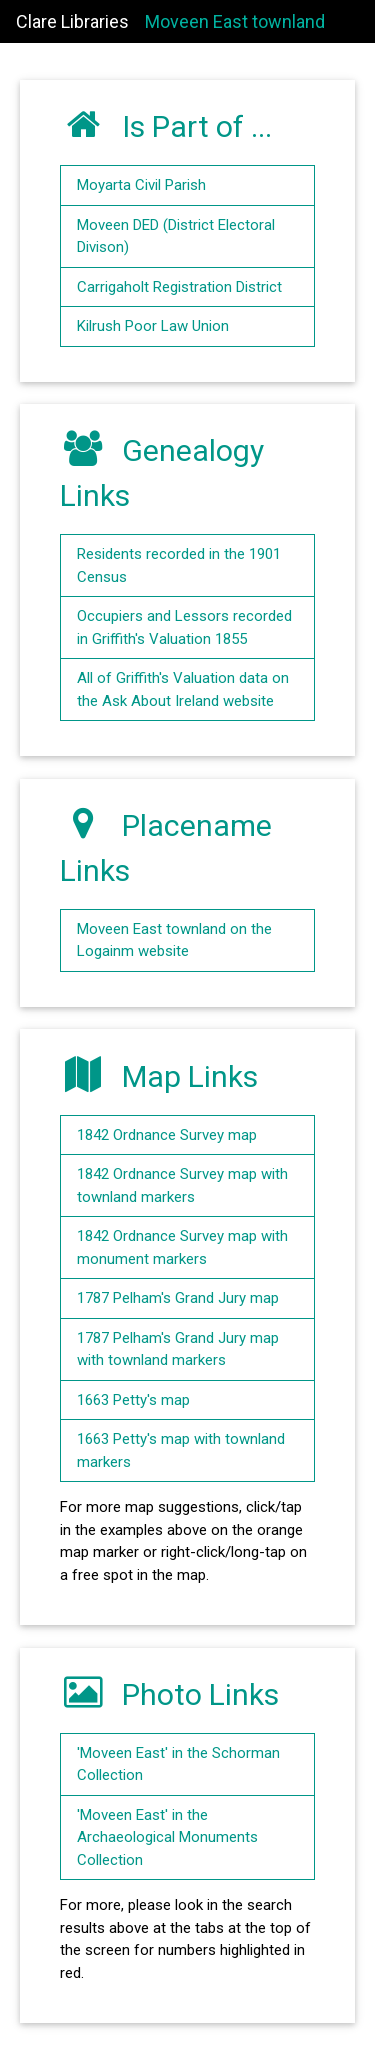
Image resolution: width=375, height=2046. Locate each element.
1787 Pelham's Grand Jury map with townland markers (178, 1349)
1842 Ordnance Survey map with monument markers (182, 1247)
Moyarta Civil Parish (141, 185)
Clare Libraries (72, 21)
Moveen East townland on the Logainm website (174, 940)
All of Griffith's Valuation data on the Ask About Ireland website (183, 689)
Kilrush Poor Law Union (153, 326)
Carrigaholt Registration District (179, 287)
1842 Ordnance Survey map (167, 1135)
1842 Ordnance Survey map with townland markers (182, 1185)
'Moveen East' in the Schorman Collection (178, 1764)
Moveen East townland (235, 21)
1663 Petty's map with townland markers (181, 1450)
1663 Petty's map (133, 1400)
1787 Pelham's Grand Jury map (178, 1298)
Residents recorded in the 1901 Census (179, 565)
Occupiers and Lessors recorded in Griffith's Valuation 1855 (184, 627)
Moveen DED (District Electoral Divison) (176, 236)
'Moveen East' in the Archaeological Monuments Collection (167, 1837)
